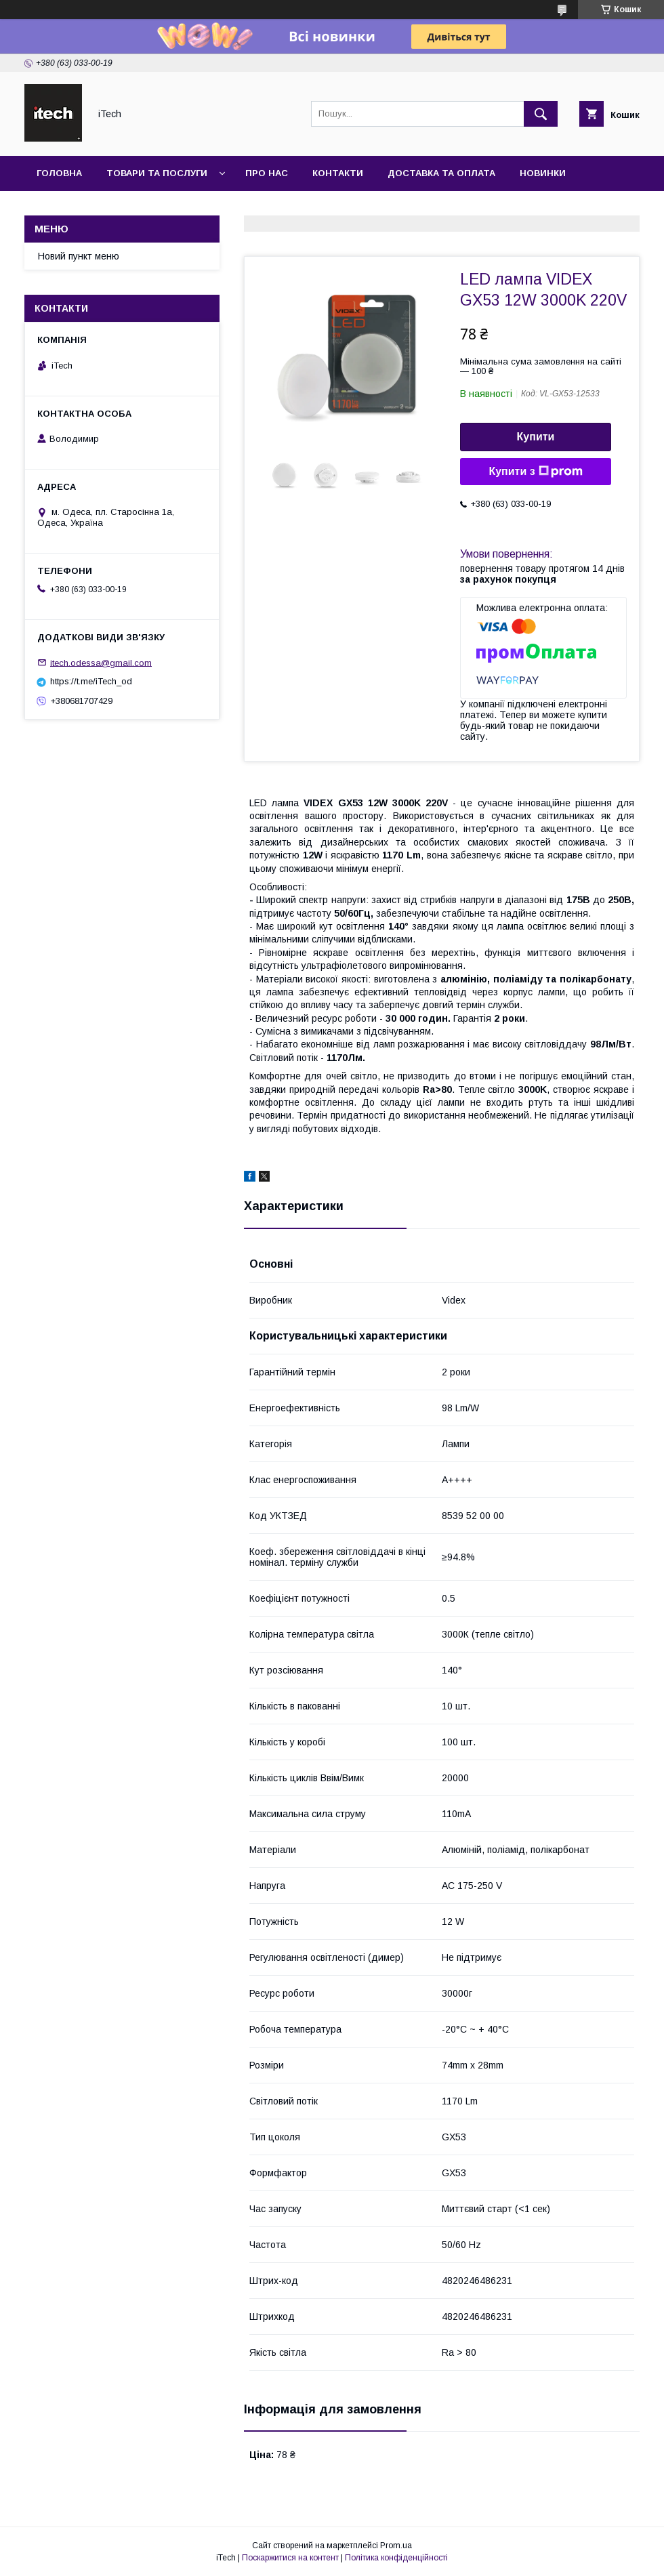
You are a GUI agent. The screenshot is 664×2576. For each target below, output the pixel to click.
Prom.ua (396, 2545)
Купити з (535, 471)
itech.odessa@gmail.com (101, 662)
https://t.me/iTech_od (91, 681)
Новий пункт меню (78, 256)
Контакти (337, 173)
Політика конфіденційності (396, 2557)
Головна (59, 173)
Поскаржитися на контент (290, 2557)
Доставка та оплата (441, 173)
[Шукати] (541, 114)
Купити (536, 436)
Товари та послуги (156, 173)
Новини (153, 208)
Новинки (543, 173)
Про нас (266, 173)
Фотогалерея (72, 208)
